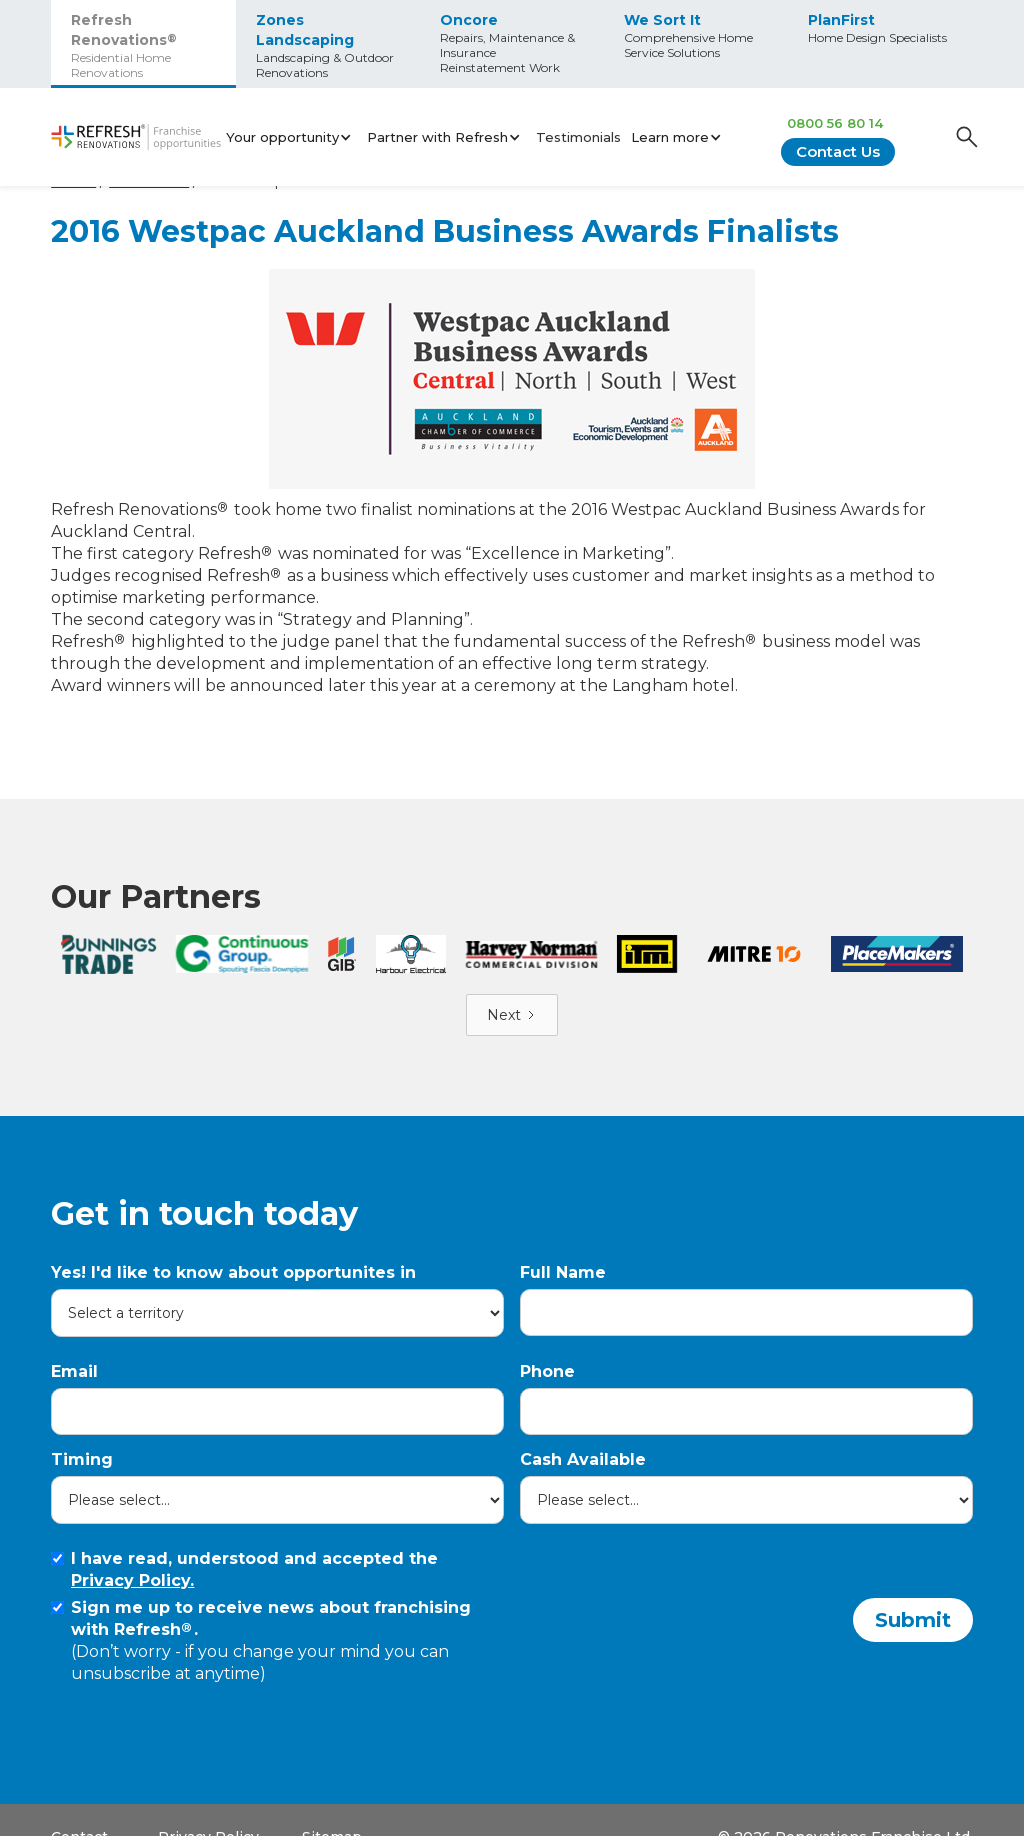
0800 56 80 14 (835, 123)
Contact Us (838, 151)
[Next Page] (512, 987)
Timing (82, 1431)
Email (74, 1343)
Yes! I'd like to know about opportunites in (233, 1244)
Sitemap (332, 1809)
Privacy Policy (208, 1809)
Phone (547, 1343)
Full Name (563, 1244)
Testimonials (578, 137)
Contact (79, 1809)
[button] (291, 137)
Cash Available (583, 1431)
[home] (136, 137)
